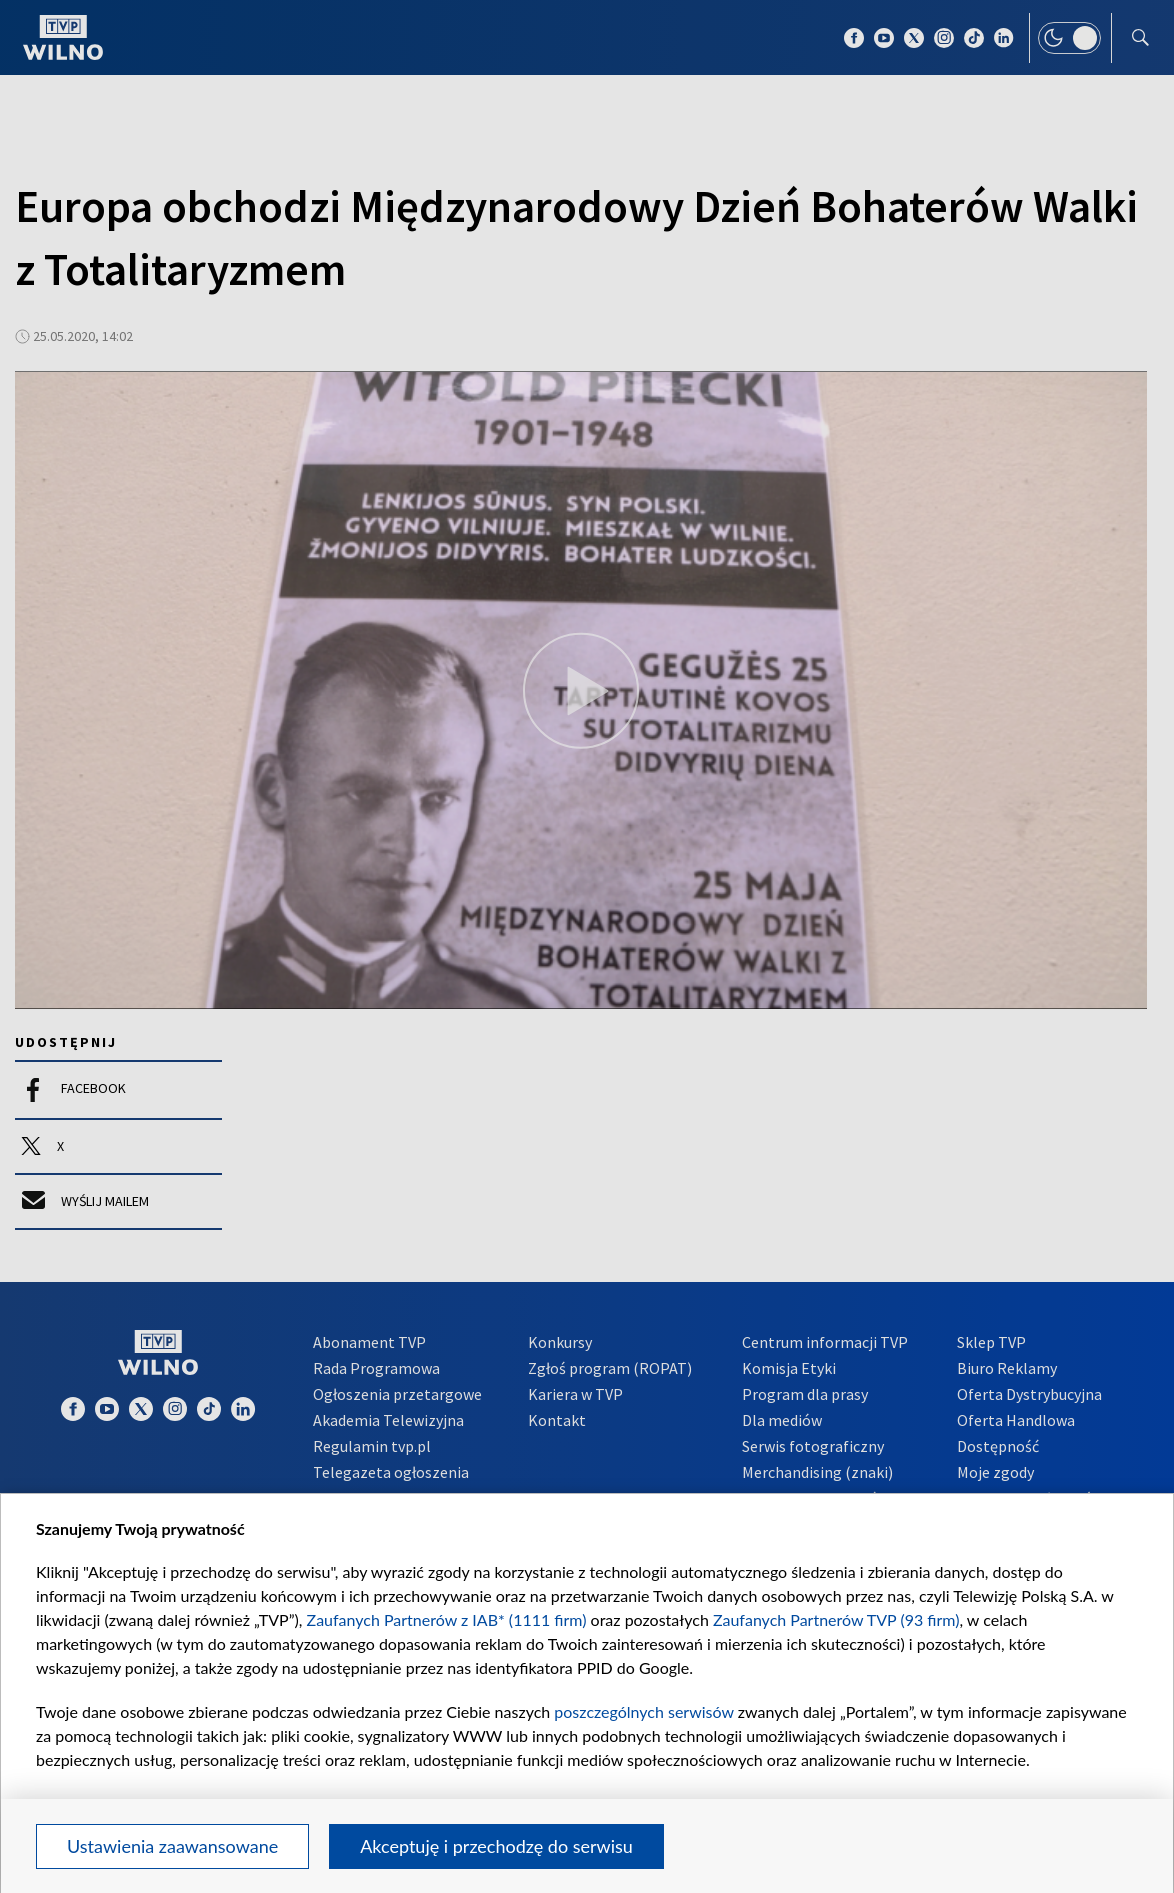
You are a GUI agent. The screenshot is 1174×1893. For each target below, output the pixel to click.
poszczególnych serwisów (643, 1711)
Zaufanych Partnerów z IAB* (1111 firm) (447, 1619)
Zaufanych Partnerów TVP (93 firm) (836, 1619)
